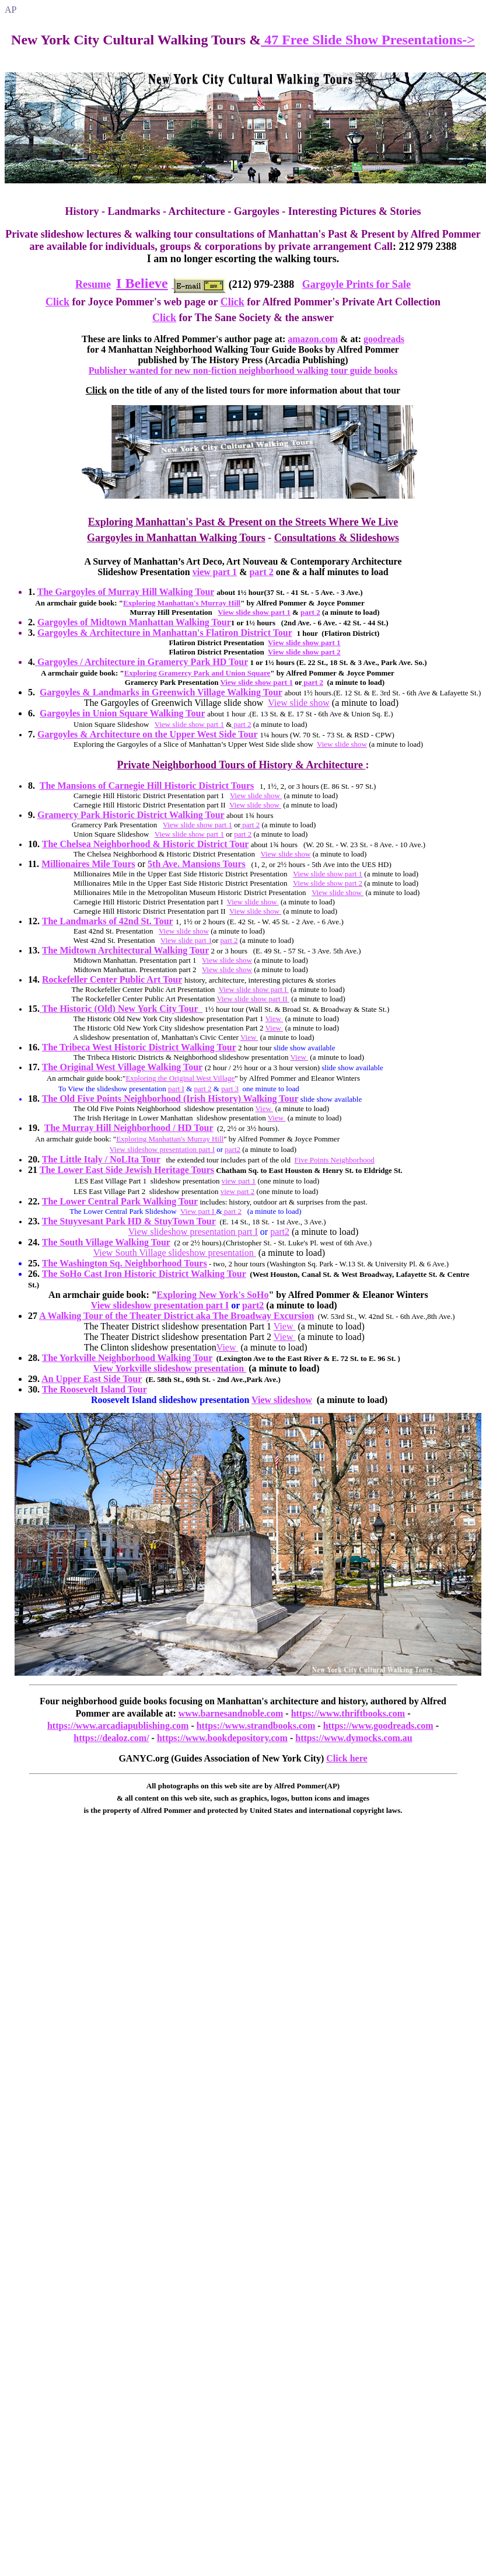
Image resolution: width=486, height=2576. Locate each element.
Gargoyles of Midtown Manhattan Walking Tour (134, 622)
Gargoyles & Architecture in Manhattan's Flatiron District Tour (164, 633)
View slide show (299, 703)
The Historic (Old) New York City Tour (121, 1009)
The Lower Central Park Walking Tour (120, 1201)
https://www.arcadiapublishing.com (117, 1726)
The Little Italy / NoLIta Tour (101, 1159)
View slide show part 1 (254, 612)
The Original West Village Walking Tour (122, 1067)
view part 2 (237, 1191)
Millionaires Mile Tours (88, 864)
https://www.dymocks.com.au (353, 1738)
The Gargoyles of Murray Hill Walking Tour (125, 592)
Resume (93, 284)
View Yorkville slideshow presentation (170, 1368)
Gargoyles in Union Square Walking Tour (122, 713)
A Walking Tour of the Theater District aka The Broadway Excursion (176, 1316)
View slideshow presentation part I (162, 1149)
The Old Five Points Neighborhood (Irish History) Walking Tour (170, 1098)
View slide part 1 (186, 940)
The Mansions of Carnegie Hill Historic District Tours (147, 786)
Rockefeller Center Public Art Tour (112, 979)
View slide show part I (254, 989)
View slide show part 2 (304, 652)
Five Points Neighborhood (334, 1159)
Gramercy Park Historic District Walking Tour (131, 815)
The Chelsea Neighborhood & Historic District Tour (145, 844)
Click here (346, 1758)
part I (176, 1088)
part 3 (230, 1088)
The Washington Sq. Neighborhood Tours (124, 1263)
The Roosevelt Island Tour (94, 1389)
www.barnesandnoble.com (231, 1713)
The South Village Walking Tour (106, 1242)
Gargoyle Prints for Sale (356, 284)
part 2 (261, 572)
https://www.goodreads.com (378, 1726)
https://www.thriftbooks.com (348, 1713)
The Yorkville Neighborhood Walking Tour (127, 1358)
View (274, 1018)
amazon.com (313, 339)
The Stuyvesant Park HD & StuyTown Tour (129, 1221)
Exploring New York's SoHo (213, 1295)
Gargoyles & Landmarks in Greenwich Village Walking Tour (161, 692)
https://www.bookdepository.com (222, 1738)
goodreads (383, 339)
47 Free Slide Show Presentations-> (368, 39)
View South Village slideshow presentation (174, 1253)
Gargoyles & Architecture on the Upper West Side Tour (147, 734)
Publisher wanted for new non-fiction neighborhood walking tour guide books (243, 370)
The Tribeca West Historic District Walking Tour (139, 1047)
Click (57, 302)
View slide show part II (252, 998)
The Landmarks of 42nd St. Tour (107, 921)
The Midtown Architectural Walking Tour (125, 950)
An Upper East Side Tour (91, 1379)
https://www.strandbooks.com (256, 1726)
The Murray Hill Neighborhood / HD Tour (129, 1128)
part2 (232, 1149)
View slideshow (281, 1400)
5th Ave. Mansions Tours (197, 864)
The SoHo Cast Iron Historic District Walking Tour (144, 1274)
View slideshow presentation (148, 1305)
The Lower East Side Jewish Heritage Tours (127, 1170)
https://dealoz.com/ (111, 1738)
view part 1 (215, 572)
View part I (198, 1211)
